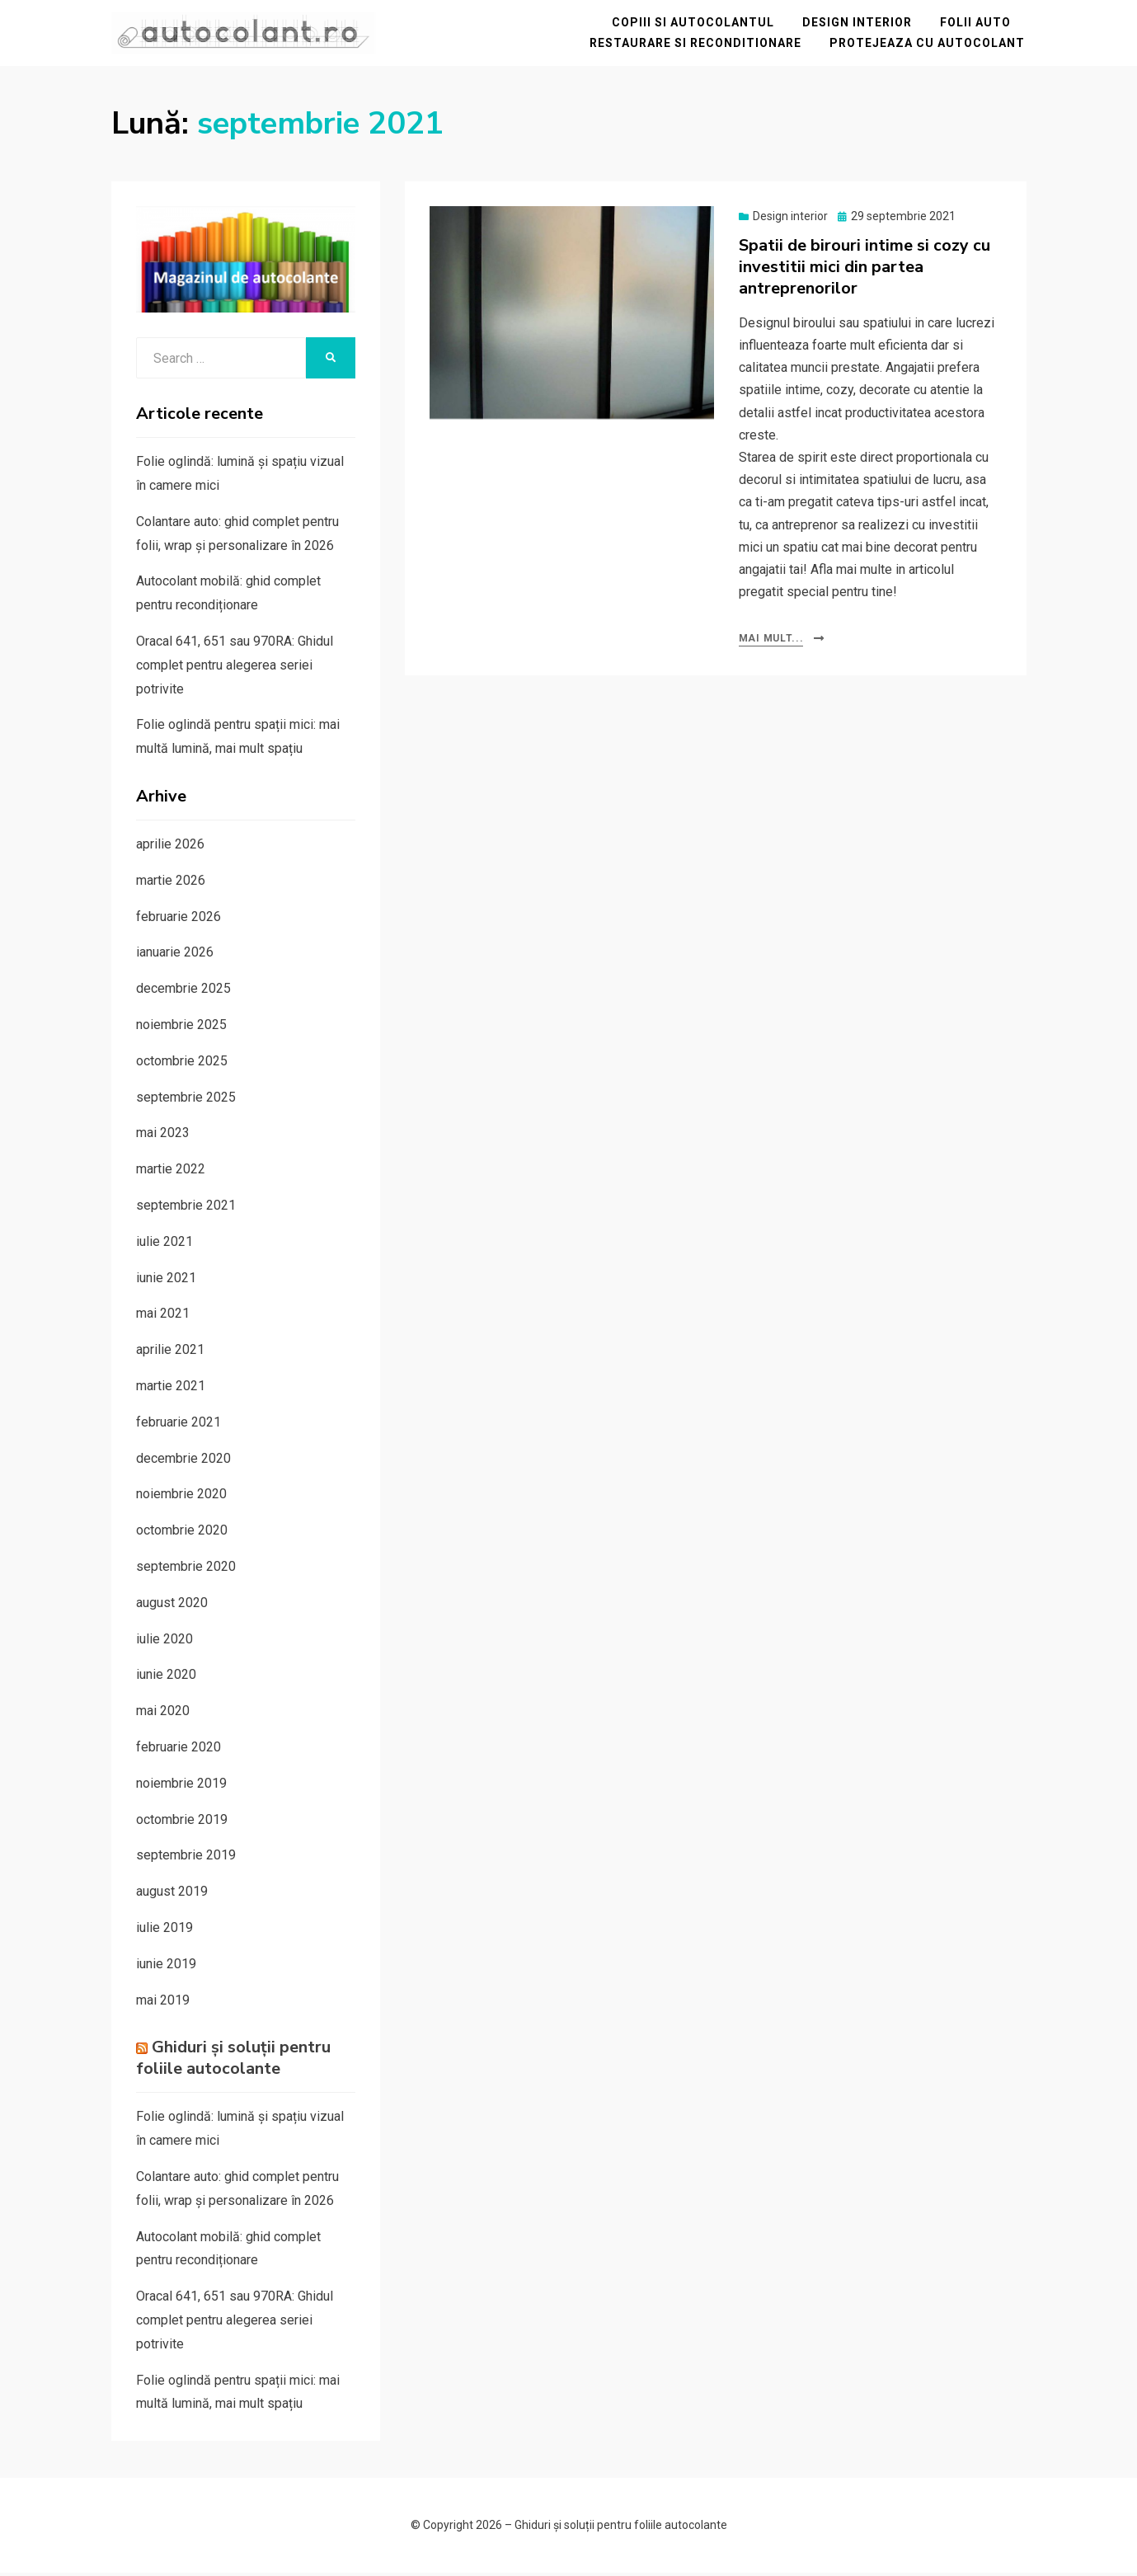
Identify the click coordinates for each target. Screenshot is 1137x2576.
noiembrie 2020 (181, 1497)
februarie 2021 (178, 1424)
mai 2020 (163, 1714)
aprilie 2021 (170, 1353)
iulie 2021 (164, 1244)
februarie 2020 (178, 1749)
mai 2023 (163, 1136)
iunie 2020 (166, 1677)
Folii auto (977, 24)
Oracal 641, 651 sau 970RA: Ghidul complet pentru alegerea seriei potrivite (234, 667)
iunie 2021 (166, 1280)
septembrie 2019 (186, 1858)
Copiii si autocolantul (694, 24)
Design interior (859, 24)
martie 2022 (170, 1172)
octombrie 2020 (182, 1533)
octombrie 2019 (182, 1822)
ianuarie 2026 (175, 955)
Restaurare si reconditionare (697, 44)
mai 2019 (163, 2002)
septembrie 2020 (186, 1569)
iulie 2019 (164, 1930)
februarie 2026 (178, 919)
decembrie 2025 (183, 991)
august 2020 (172, 1605)
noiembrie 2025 (181, 1027)
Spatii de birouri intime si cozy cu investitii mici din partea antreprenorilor (864, 269)
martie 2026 (170, 883)
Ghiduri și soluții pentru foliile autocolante (233, 2061)
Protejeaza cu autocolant (929, 44)
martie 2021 (170, 1388)
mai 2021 (163, 1316)
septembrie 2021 (186, 1207)
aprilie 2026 (170, 846)
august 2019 (172, 1893)
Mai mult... (771, 641)
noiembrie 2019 (181, 1785)
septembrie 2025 (186, 1099)
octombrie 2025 (182, 1063)
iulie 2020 (164, 1641)
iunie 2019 (166, 1966)
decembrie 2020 (183, 1461)
